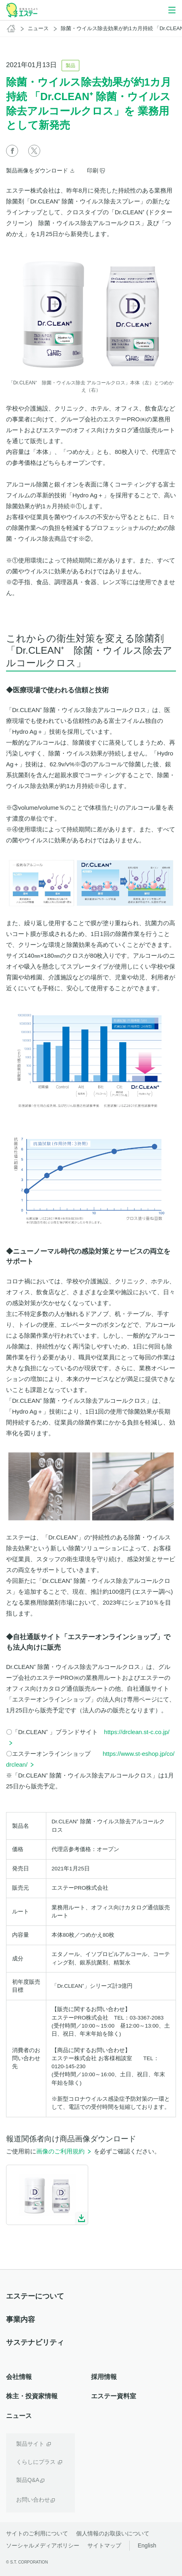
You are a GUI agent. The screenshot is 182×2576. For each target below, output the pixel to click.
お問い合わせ (33, 2499)
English (147, 2545)
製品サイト (30, 2444)
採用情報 (104, 2376)
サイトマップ (104, 2545)
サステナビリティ (35, 2342)
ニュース (38, 28)
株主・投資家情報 (32, 2396)
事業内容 (20, 2319)
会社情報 (19, 2376)
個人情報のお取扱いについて (112, 2533)
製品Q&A (27, 2480)
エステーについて (35, 2296)
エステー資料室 (113, 2396)
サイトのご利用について (37, 2533)
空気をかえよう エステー (21, 10)
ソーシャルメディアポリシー (42, 2545)
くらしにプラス (36, 2462)
